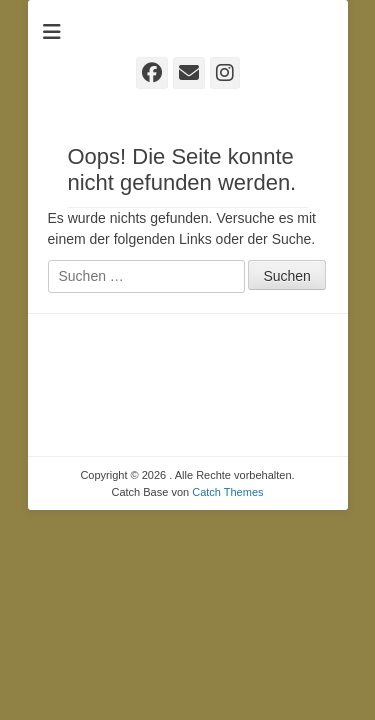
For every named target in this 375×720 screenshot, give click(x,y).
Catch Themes (227, 492)
